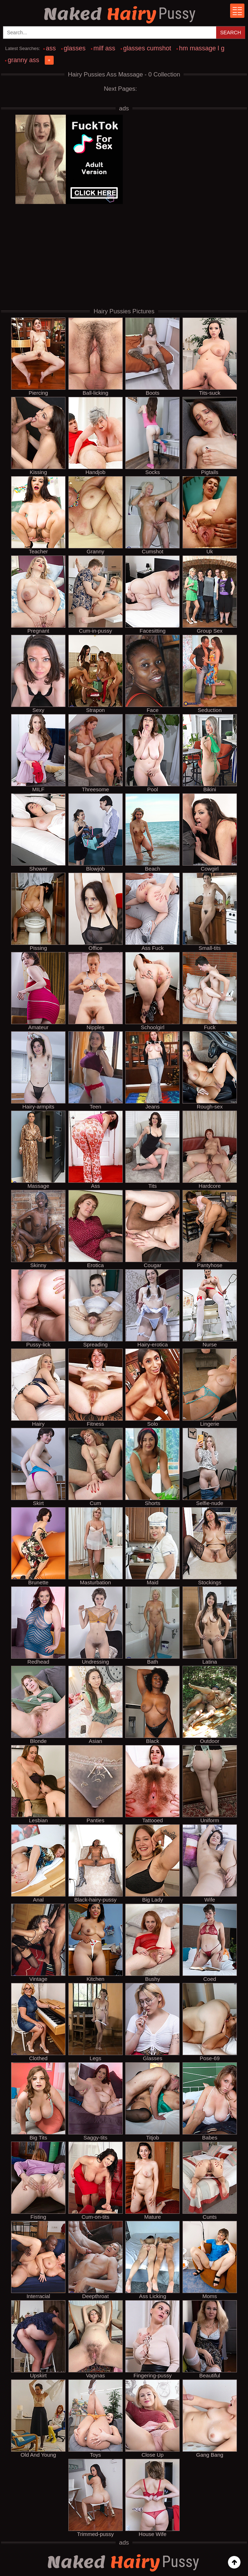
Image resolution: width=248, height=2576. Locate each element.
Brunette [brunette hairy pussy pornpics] (38, 1546)
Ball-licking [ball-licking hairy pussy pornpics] (95, 356)
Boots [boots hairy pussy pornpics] (152, 356)
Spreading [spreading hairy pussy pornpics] (95, 1308)
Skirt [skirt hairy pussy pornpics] (38, 1467)
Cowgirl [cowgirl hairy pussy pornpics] (210, 832)
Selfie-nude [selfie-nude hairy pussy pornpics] (210, 1467)
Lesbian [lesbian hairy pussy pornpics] (38, 1784)
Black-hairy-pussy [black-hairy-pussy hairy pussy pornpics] (95, 1863)
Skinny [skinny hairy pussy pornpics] (38, 1229)
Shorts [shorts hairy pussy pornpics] (152, 1467)
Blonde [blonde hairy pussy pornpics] (38, 1705)
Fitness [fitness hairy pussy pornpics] (95, 1387)
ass (51, 48)
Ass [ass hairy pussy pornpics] (95, 1150)
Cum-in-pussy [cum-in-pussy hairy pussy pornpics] (95, 594)
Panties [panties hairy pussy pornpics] (95, 1784)
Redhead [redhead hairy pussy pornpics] (38, 1625)
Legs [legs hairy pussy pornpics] (95, 2022)
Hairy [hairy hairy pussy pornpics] (38, 1387)
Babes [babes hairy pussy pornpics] (210, 2101)
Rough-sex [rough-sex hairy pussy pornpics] (210, 1070)
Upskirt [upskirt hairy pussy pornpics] (38, 2339)
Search (230, 32)
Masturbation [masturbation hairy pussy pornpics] (95, 1546)
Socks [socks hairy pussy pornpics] (152, 436)
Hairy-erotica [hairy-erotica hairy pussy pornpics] (152, 1308)
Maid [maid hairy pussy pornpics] (152, 1546)
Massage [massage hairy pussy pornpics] (38, 1150)
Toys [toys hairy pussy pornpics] (95, 2418)
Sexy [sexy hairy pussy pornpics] (38, 674)
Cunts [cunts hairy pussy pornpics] (210, 2180)
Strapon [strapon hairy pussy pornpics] (95, 674)
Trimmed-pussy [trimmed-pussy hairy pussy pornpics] (95, 2498)
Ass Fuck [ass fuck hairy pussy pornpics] (152, 912)
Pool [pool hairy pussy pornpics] (152, 753)
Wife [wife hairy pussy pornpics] (210, 1863)
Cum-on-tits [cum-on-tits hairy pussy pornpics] (95, 2180)
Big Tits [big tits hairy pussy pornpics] (38, 2101)
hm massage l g (201, 48)
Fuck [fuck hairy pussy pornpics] (210, 991)
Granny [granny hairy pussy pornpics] (95, 515)
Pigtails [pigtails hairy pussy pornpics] (210, 436)
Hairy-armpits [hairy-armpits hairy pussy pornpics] (38, 1070)
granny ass (23, 60)
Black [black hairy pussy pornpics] (152, 1705)
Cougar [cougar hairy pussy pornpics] (152, 1229)
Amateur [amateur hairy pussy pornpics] (38, 991)
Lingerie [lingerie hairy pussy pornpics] (210, 1387)
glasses (75, 48)
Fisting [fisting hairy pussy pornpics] (38, 2180)
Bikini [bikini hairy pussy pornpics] (210, 753)
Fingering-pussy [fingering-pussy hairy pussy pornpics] (152, 2339)
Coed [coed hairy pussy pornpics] (210, 1943)
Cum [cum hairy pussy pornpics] (95, 1467)
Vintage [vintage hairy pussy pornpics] (38, 1943)
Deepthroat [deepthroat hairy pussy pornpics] (95, 2260)
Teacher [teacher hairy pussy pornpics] (38, 515)
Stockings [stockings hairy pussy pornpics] (210, 1546)
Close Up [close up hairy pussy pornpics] (152, 2418)
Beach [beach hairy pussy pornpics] (152, 832)
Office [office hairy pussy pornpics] (95, 912)
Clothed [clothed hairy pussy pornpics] (38, 2022)
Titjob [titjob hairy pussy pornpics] (152, 2101)
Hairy (120, 14)
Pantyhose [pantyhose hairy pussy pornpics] (210, 1229)
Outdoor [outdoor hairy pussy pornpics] (210, 1705)
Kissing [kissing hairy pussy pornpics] (38, 436)
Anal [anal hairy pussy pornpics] (38, 1863)
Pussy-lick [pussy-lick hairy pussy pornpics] (38, 1308)
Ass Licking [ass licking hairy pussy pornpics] (152, 2260)
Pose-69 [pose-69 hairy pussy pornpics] (210, 2022)
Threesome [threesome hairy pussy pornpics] (95, 753)
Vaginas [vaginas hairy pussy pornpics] (95, 2339)
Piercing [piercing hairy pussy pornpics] (38, 356)
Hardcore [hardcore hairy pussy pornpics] (210, 1150)
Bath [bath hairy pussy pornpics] (152, 1625)
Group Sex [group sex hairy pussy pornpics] (210, 594)
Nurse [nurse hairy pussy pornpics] (210, 1308)
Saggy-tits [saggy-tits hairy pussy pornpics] (95, 2101)
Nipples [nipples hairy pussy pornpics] (95, 991)
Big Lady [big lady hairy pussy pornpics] (152, 1863)
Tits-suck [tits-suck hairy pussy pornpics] (210, 356)
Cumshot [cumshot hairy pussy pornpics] (152, 515)
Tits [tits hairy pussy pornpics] (152, 1150)
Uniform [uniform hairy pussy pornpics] (210, 1784)
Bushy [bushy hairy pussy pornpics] (152, 1943)
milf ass (104, 48)
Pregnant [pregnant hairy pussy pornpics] (38, 594)
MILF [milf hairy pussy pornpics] (38, 753)
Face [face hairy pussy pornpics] (152, 674)
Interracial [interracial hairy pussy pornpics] (38, 2260)
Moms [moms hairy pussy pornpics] (210, 2260)
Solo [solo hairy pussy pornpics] (152, 1387)
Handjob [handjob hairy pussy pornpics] (95, 436)
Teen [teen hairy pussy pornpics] (95, 1070)
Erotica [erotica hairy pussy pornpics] (95, 1229)
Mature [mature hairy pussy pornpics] (152, 2180)
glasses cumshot (147, 48)
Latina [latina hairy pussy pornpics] (210, 1625)
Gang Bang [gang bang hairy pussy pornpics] (210, 2418)
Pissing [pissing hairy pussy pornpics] (38, 912)
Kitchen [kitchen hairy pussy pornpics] (95, 1943)
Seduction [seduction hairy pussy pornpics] (210, 674)
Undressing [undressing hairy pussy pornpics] (95, 1625)
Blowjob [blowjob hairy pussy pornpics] (95, 832)
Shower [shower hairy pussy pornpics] (38, 832)
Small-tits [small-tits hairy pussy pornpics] (210, 912)
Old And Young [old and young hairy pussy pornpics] (38, 2418)
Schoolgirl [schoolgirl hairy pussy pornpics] (152, 991)
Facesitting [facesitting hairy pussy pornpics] (152, 594)
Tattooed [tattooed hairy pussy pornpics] (152, 1784)
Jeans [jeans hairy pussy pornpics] (152, 1070)
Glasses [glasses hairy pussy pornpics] (152, 2022)
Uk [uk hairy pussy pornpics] (210, 515)
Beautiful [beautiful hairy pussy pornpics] (210, 2339)
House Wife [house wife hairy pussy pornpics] (152, 2498)
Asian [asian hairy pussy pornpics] (95, 1705)
